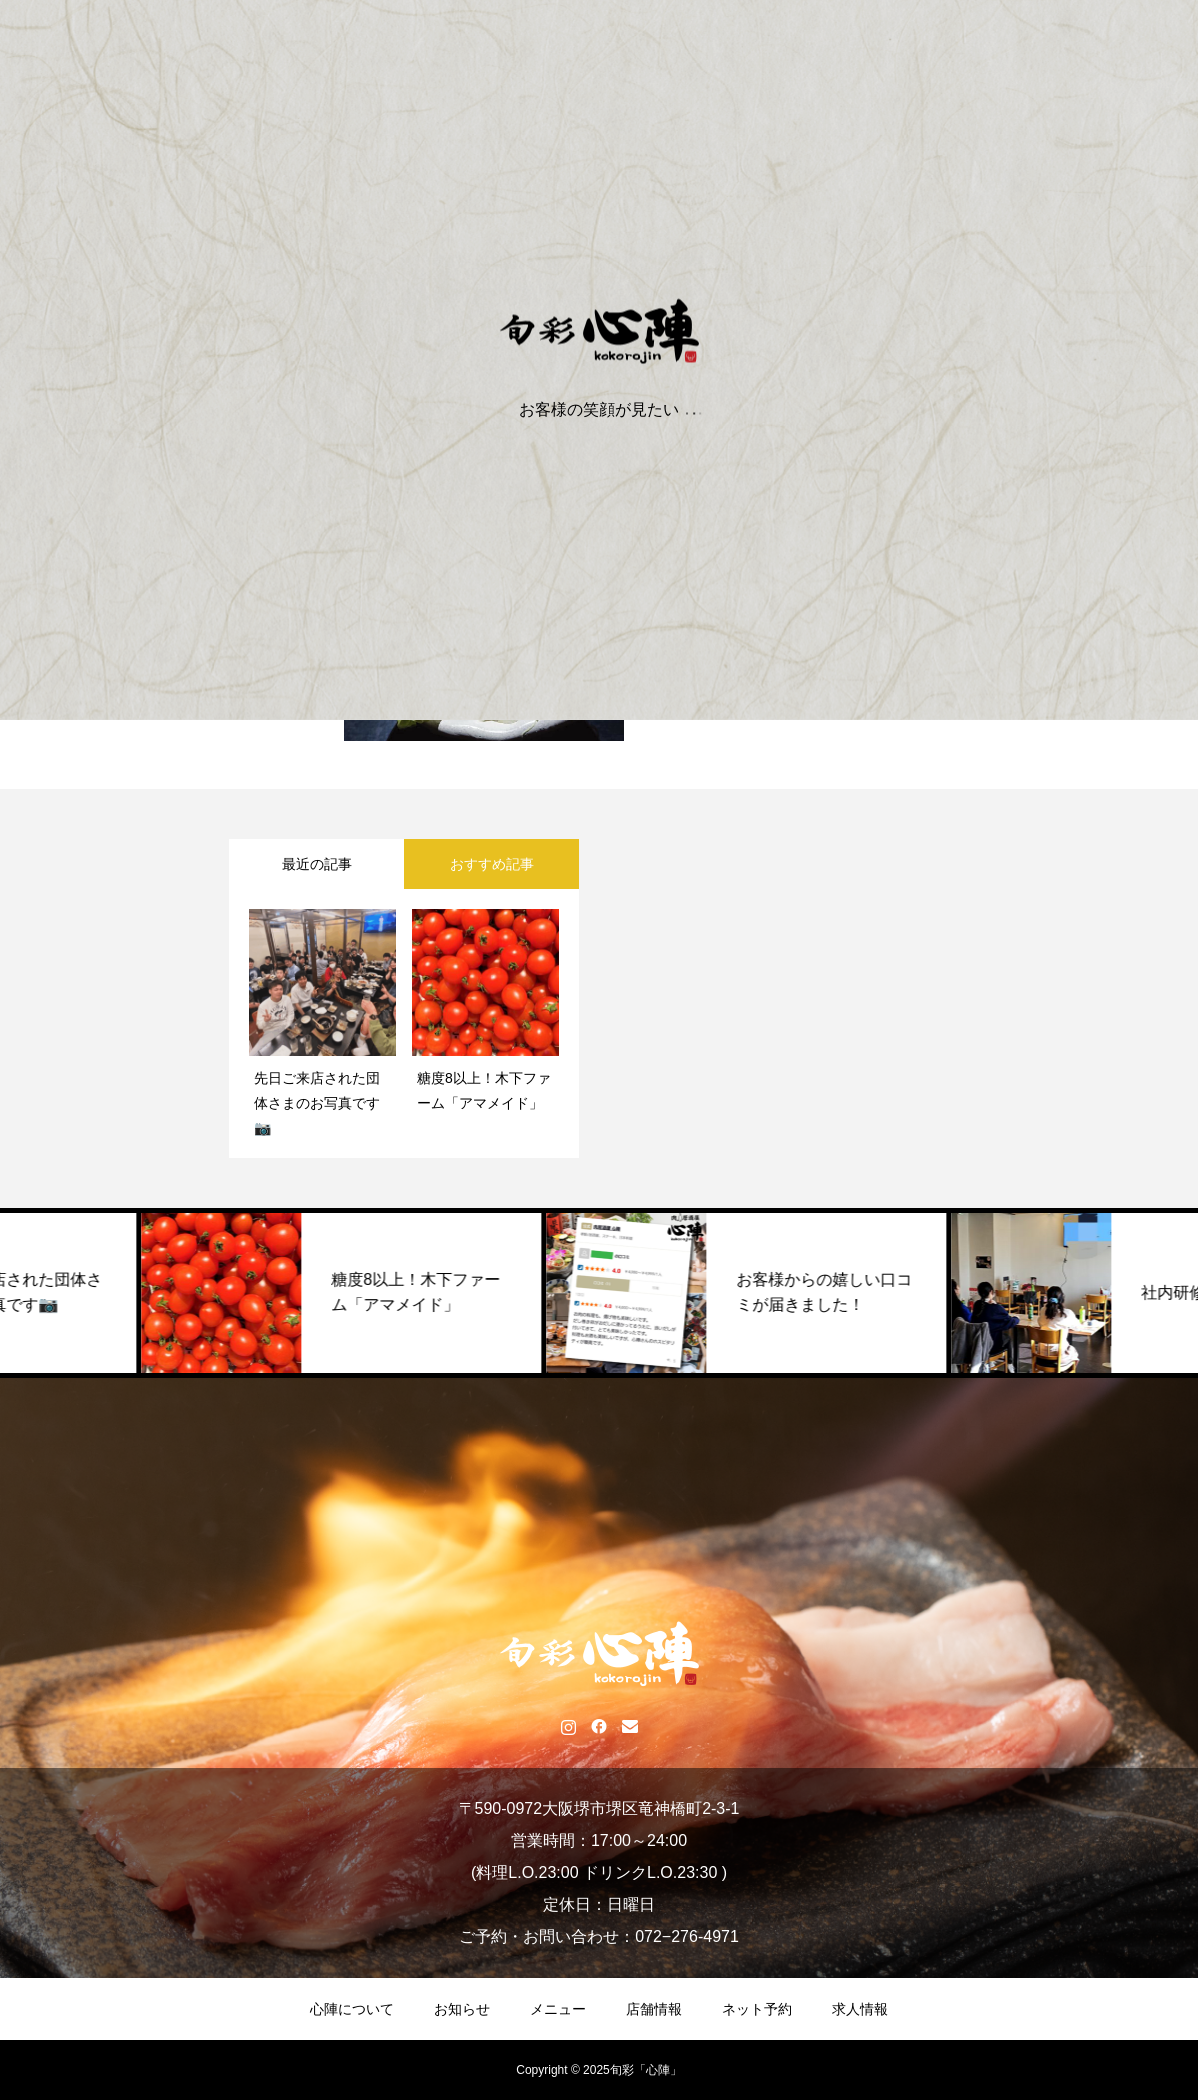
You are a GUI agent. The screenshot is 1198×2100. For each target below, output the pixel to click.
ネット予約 (757, 2009)
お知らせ (462, 2009)
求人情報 (860, 2009)
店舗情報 (654, 2009)
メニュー (558, 2009)
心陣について (352, 2009)
